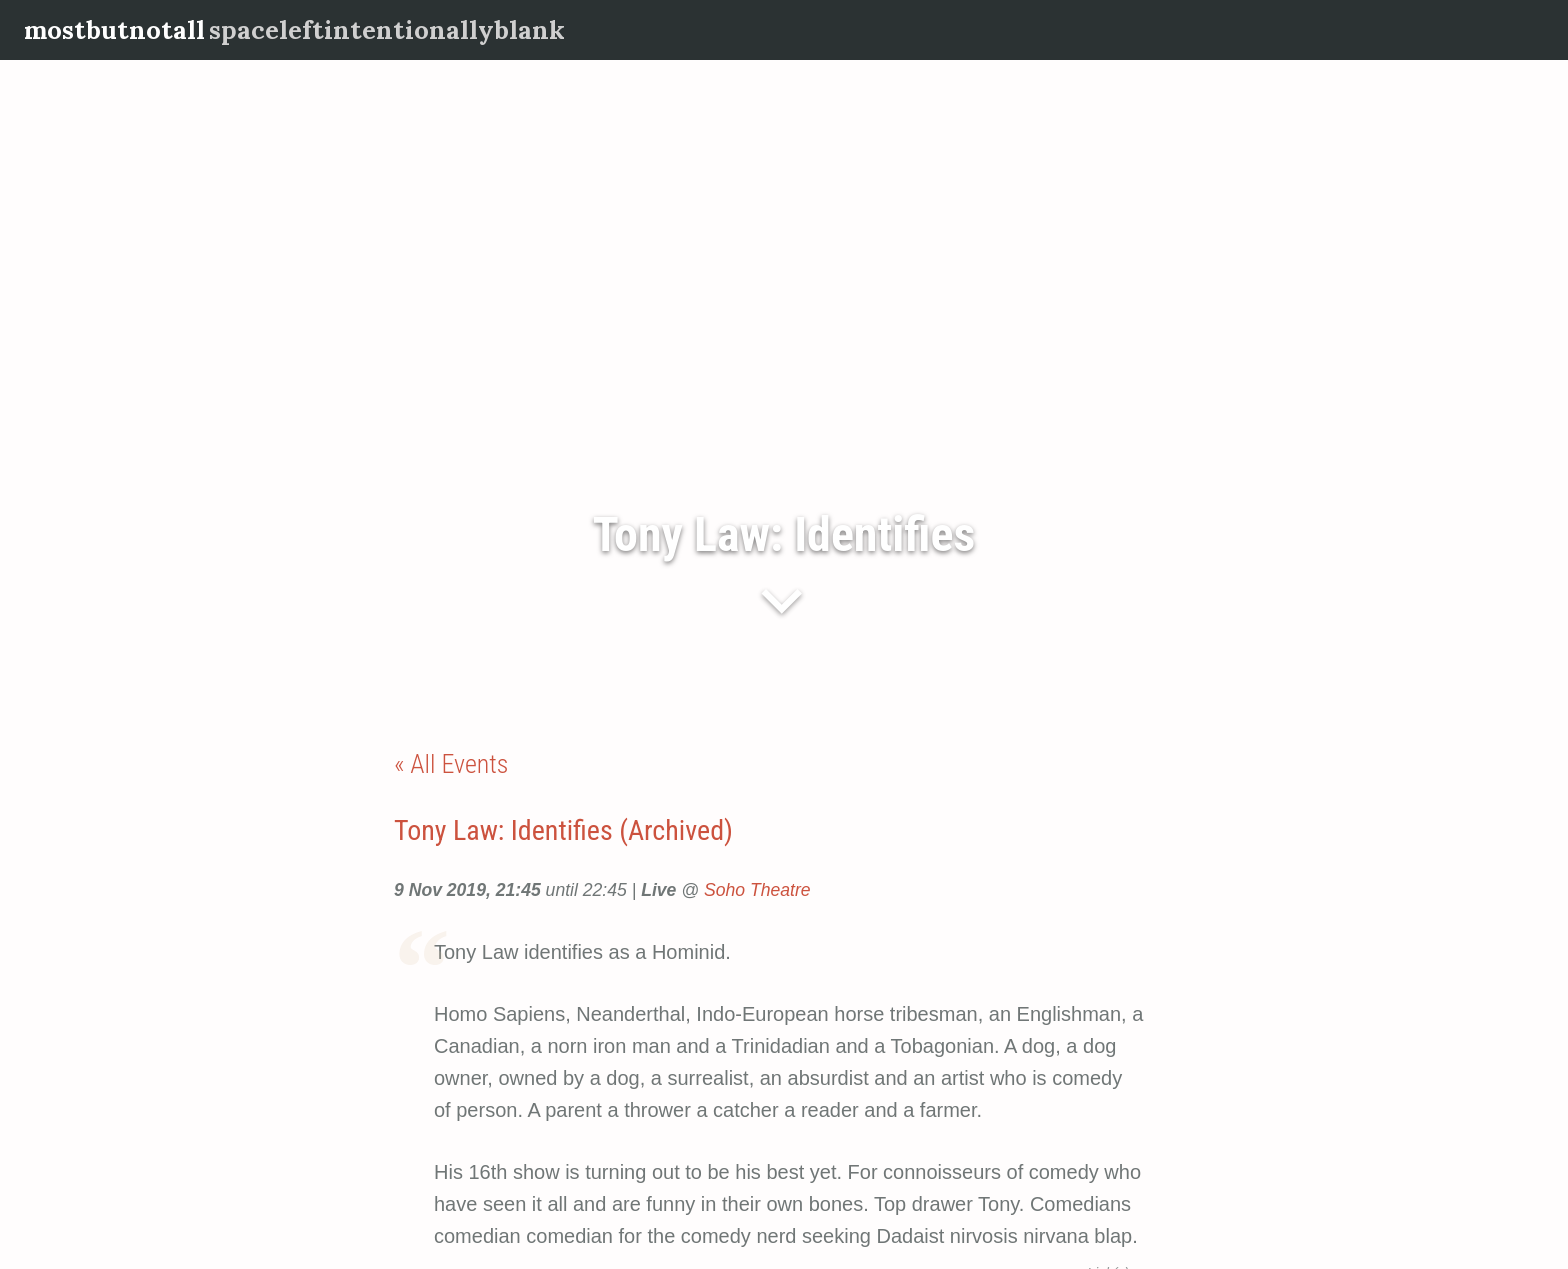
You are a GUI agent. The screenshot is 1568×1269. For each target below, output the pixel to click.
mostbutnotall (114, 29)
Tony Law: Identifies (784, 534)
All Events (459, 764)
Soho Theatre (757, 890)
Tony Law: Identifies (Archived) (563, 830)
